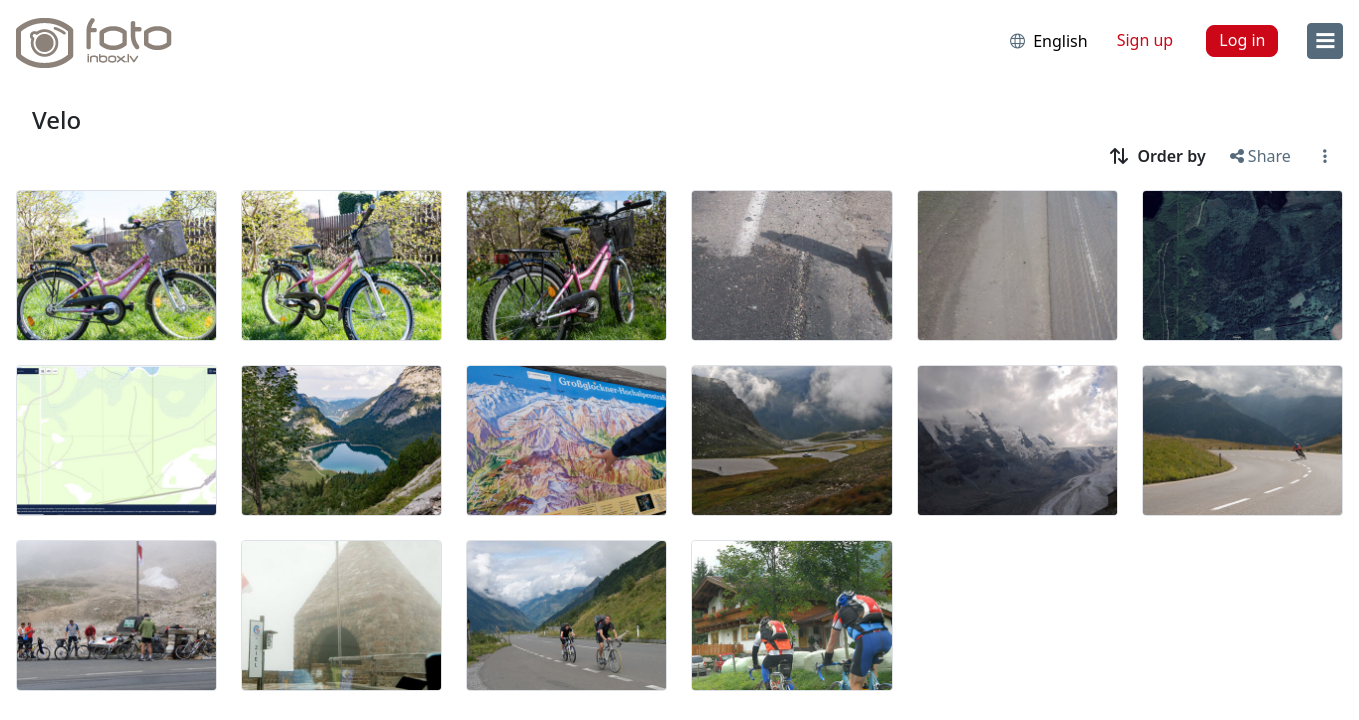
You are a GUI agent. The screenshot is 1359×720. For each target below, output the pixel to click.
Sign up (1145, 40)
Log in (1242, 40)
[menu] (1325, 41)
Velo (56, 119)
